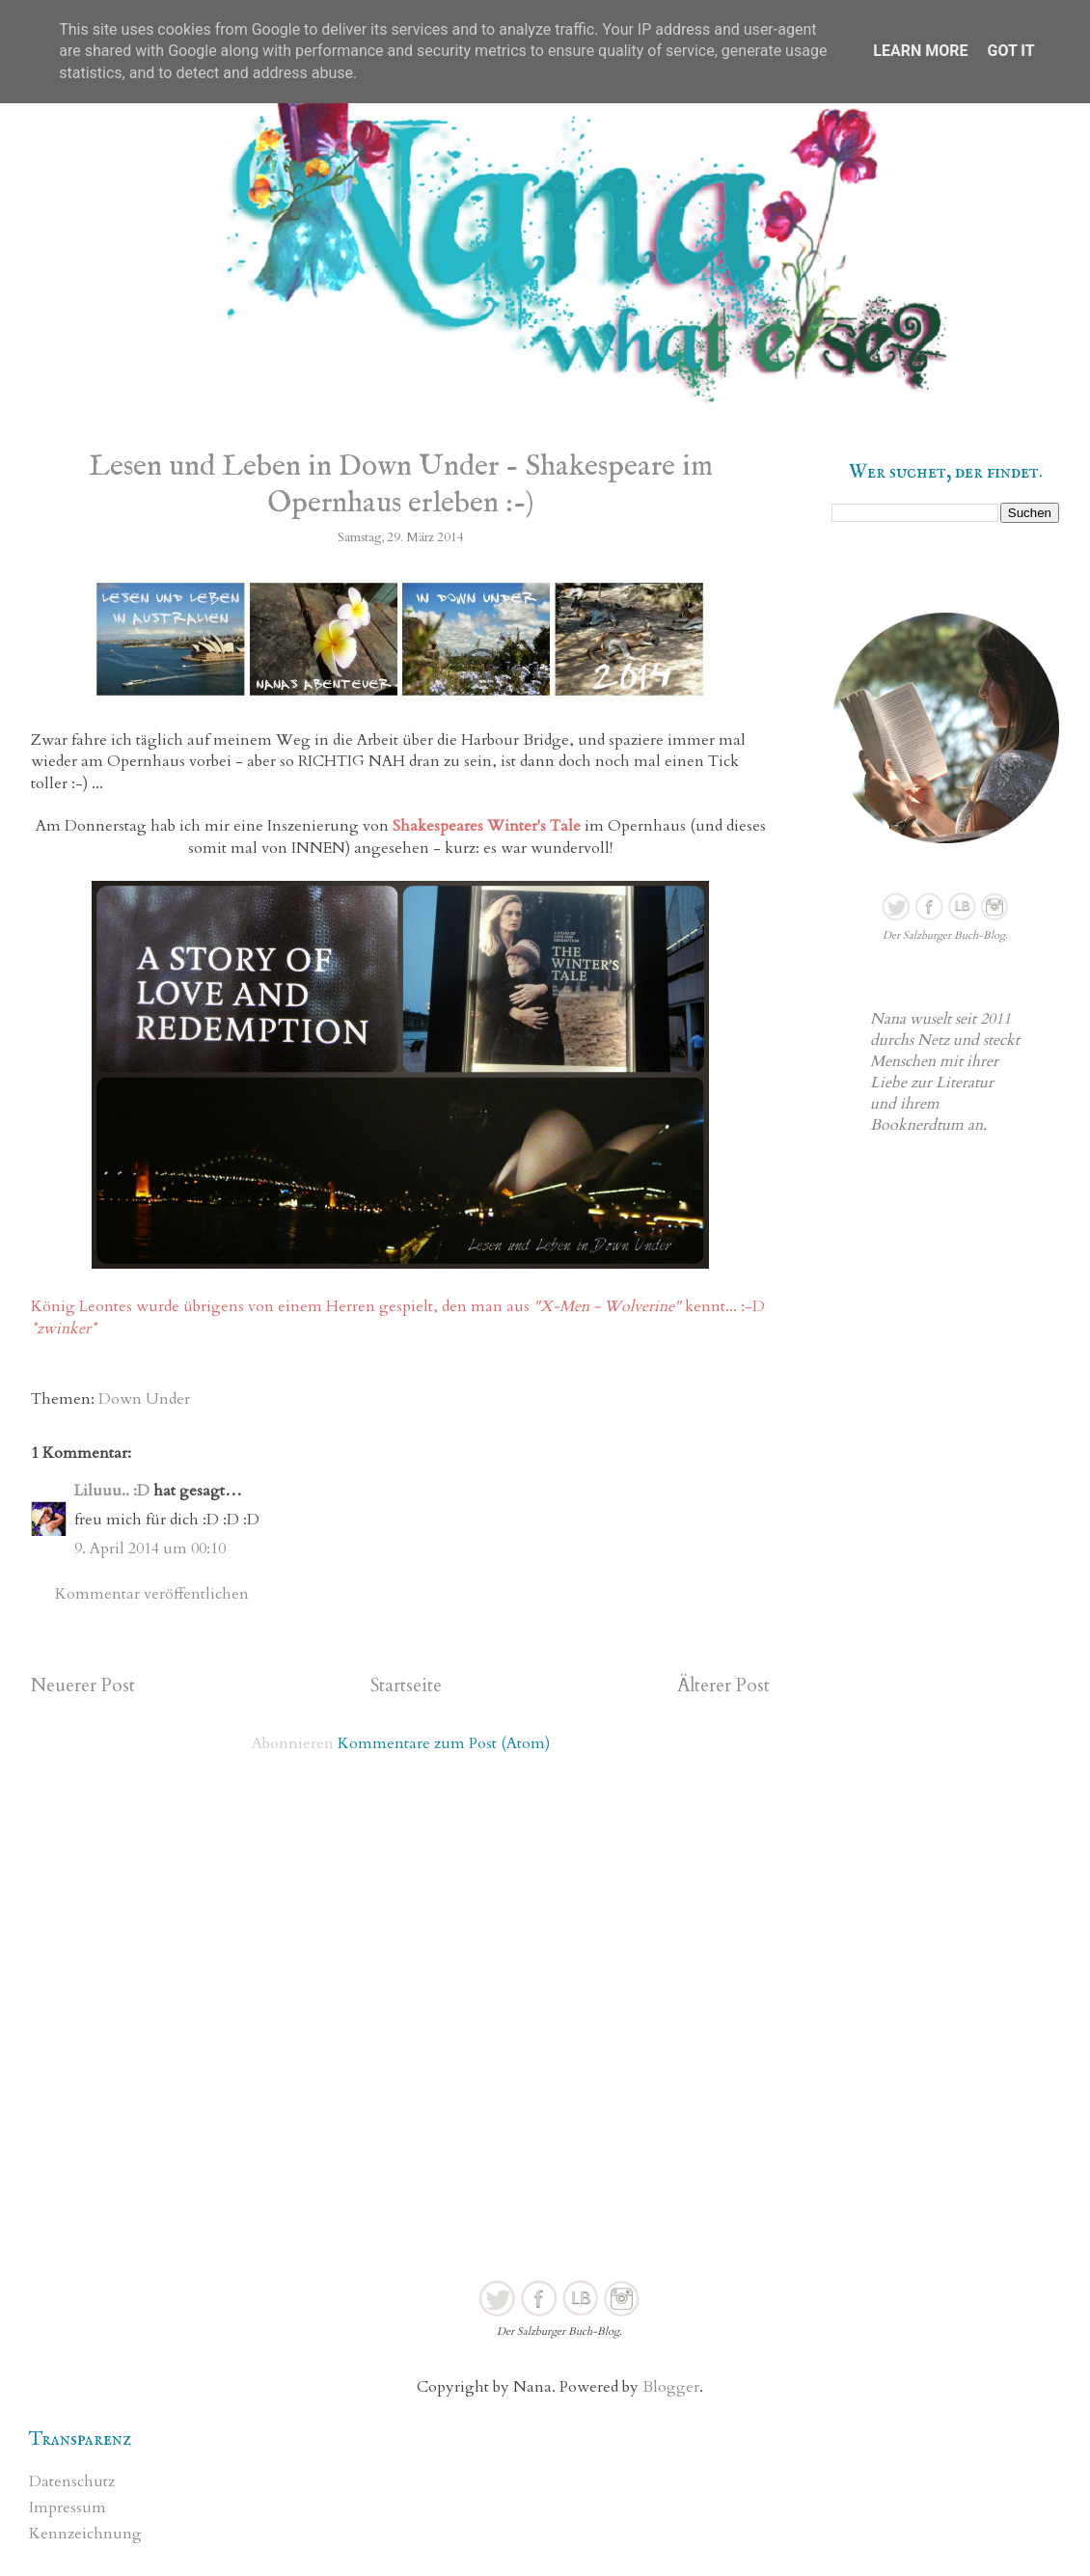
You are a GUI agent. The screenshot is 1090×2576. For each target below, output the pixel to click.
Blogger (670, 2387)
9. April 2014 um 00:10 (150, 1548)
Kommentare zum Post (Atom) (444, 1743)
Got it (1010, 50)
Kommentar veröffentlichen (152, 1593)
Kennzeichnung (85, 2533)
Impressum (67, 2507)
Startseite (406, 1685)
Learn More (920, 50)
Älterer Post (723, 1685)
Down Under (144, 1399)
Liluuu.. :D (112, 1490)
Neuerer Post (83, 1685)
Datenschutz (72, 2481)
